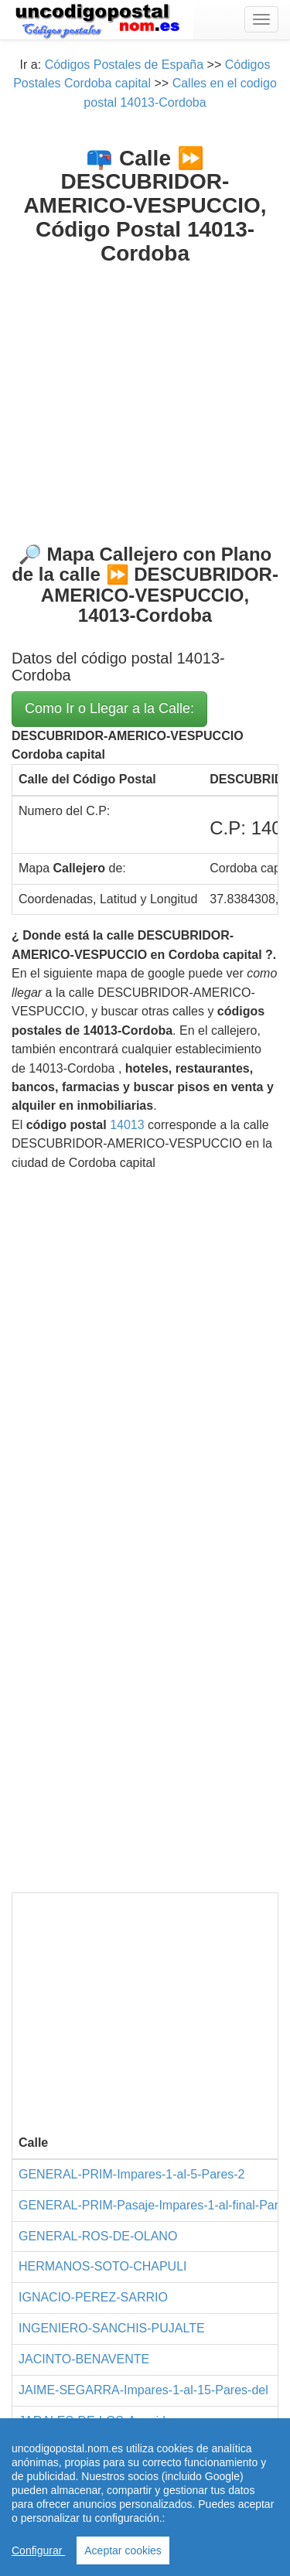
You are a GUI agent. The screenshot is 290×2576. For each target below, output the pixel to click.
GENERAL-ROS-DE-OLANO (98, 2236)
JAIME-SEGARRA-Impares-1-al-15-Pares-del (143, 2390)
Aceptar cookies (123, 2550)
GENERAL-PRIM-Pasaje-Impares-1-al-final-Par (148, 2205)
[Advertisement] (145, 392)
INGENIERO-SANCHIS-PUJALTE (112, 2328)
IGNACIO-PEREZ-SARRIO (93, 2297)
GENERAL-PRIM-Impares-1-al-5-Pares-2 (132, 2174)
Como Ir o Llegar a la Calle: (109, 708)
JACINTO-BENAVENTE (84, 2359)
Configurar (38, 2550)
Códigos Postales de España (124, 64)
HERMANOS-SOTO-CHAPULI (103, 2266)
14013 (127, 1124)
